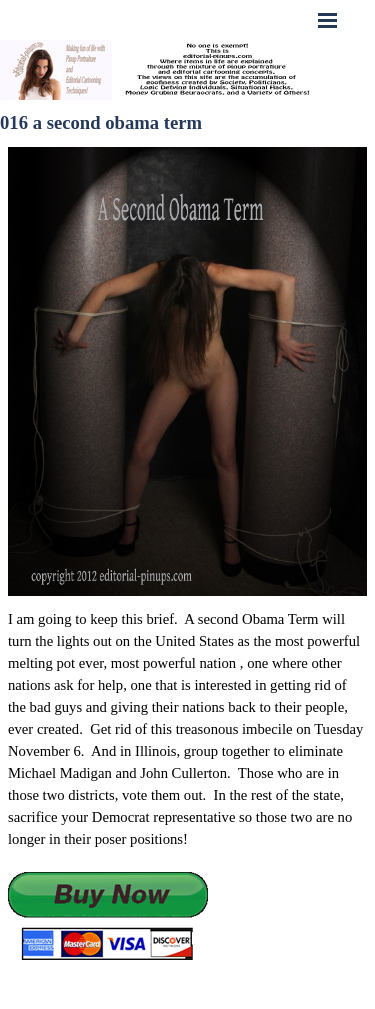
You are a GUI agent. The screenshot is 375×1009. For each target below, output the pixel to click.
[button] (108, 917)
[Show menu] (328, 20)
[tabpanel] (187, 785)
